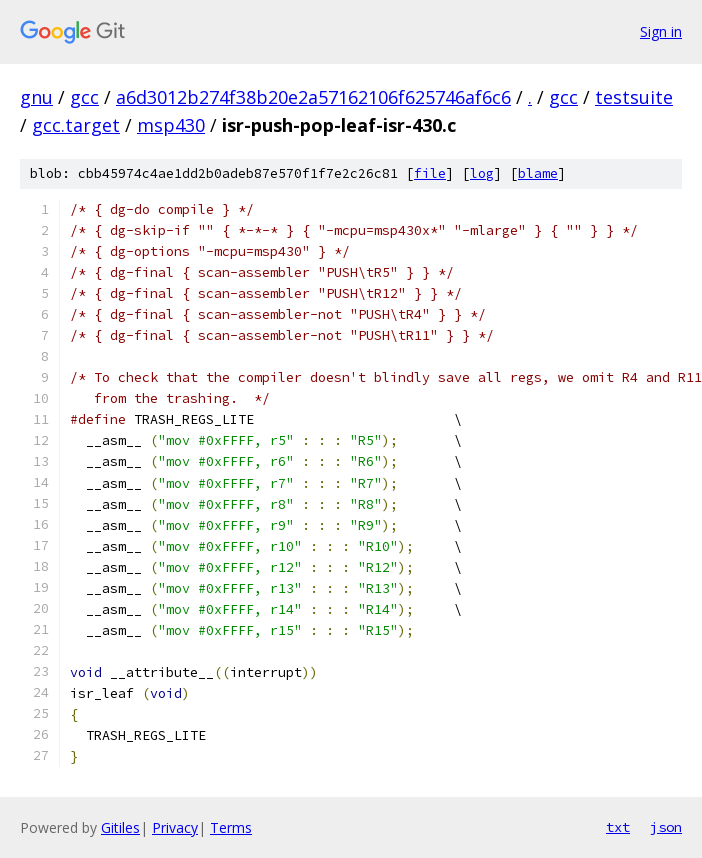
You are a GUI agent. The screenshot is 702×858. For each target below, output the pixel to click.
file (430, 173)
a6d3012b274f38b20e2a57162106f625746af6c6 (313, 97)
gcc (84, 97)
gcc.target (76, 125)
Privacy (175, 827)
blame (538, 173)
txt (618, 827)
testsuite (634, 97)
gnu (36, 97)
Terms (231, 827)
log (482, 173)
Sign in (661, 31)
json (666, 827)
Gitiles (120, 827)
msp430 (171, 125)
